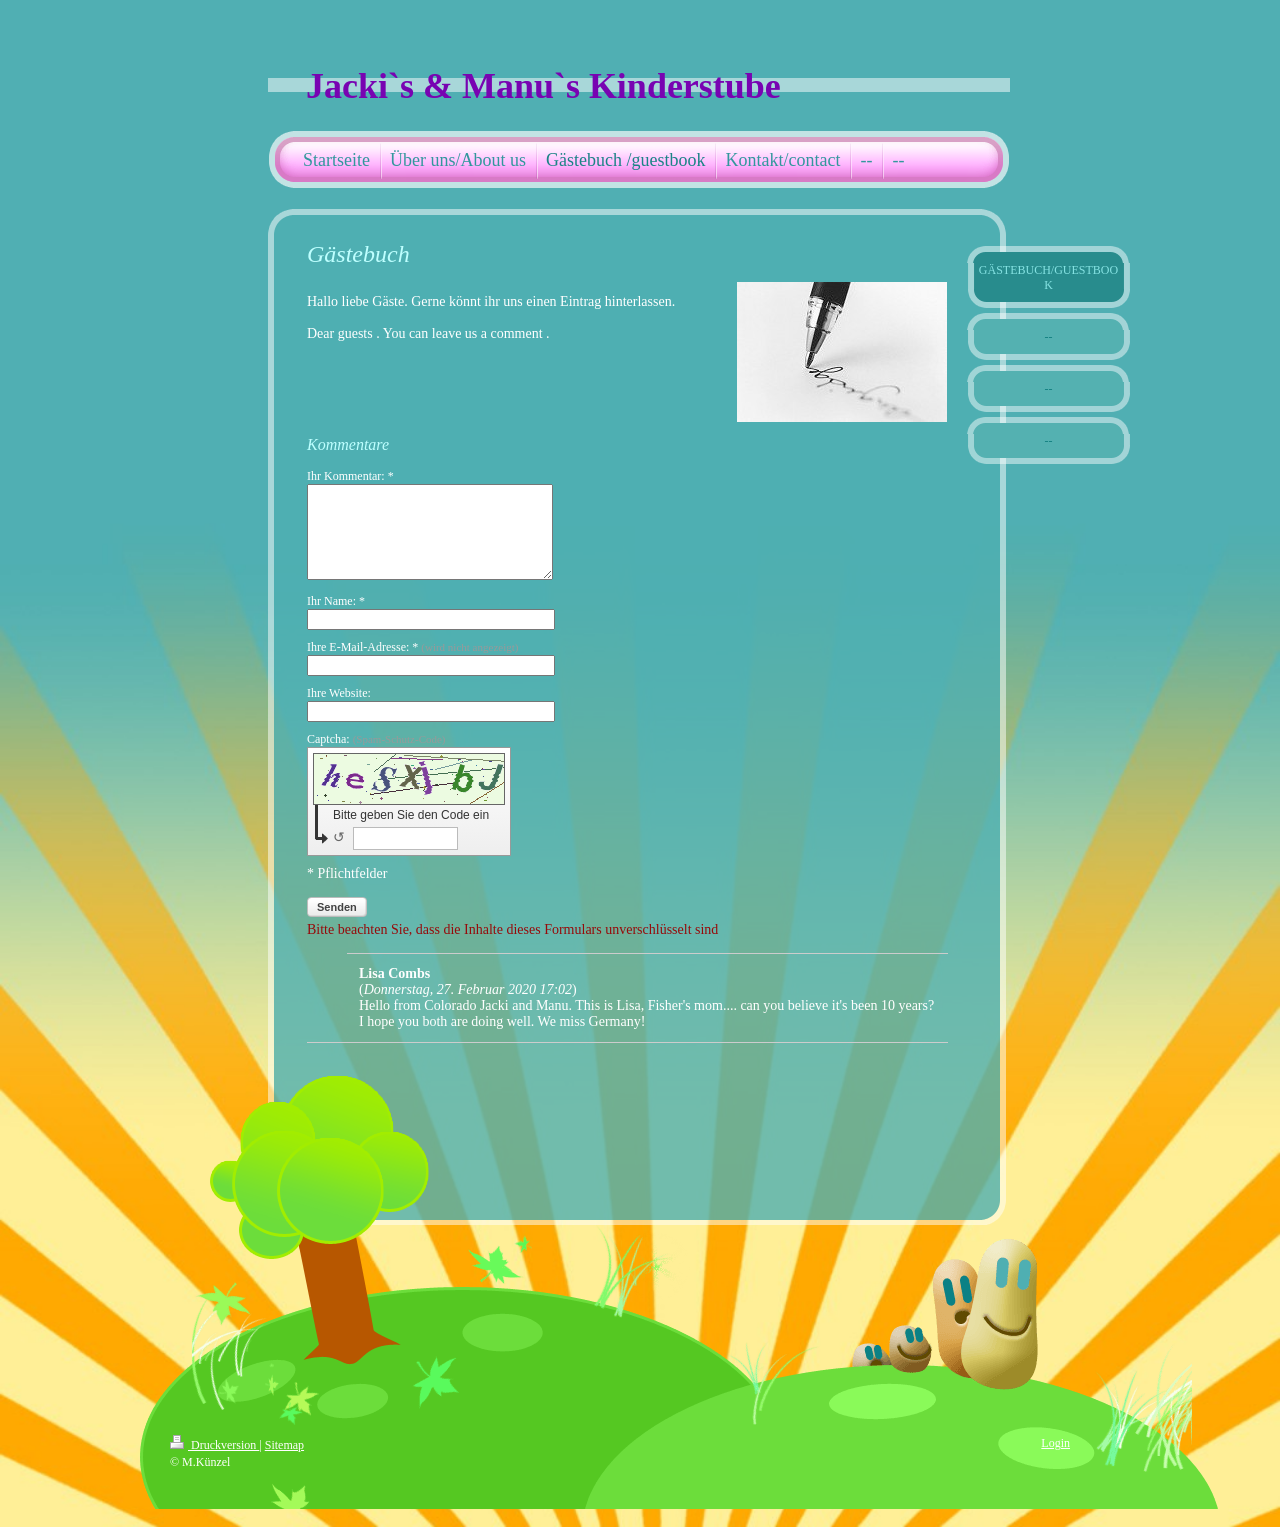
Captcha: (376, 757)
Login (1055, 1461)
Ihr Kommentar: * (350, 476)
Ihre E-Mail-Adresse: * (412, 665)
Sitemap (284, 1463)
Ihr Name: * (336, 619)
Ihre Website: (339, 711)
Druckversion (214, 1463)
